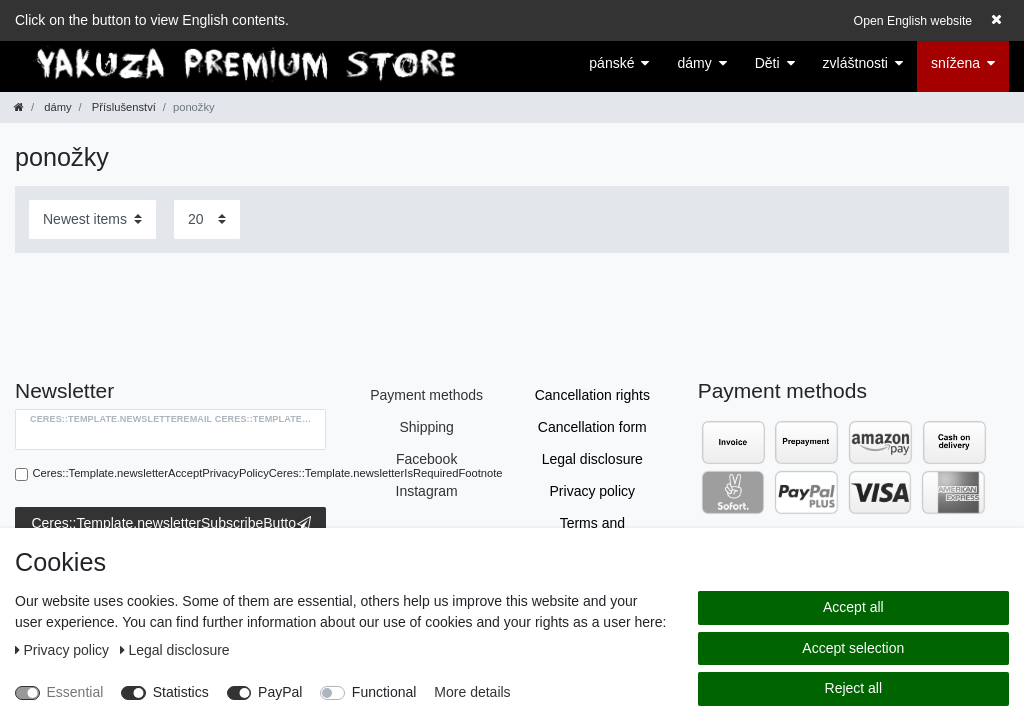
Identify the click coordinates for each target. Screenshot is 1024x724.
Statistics (181, 692)
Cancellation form (592, 427)
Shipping (426, 427)
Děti (767, 63)
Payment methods (426, 395)
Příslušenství (122, 107)
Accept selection (853, 648)
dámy (694, 63)
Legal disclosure (592, 459)
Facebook (426, 459)
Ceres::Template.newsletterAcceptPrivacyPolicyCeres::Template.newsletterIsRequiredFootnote (268, 473)
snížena (955, 63)
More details (472, 692)
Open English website (913, 21)
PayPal (280, 692)
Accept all (853, 607)
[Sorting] (92, 219)
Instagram (427, 491)
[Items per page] (207, 219)
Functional (384, 692)
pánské (611, 63)
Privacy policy (593, 491)
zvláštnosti (855, 63)
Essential (75, 692)
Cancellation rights (592, 395)
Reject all (854, 688)
